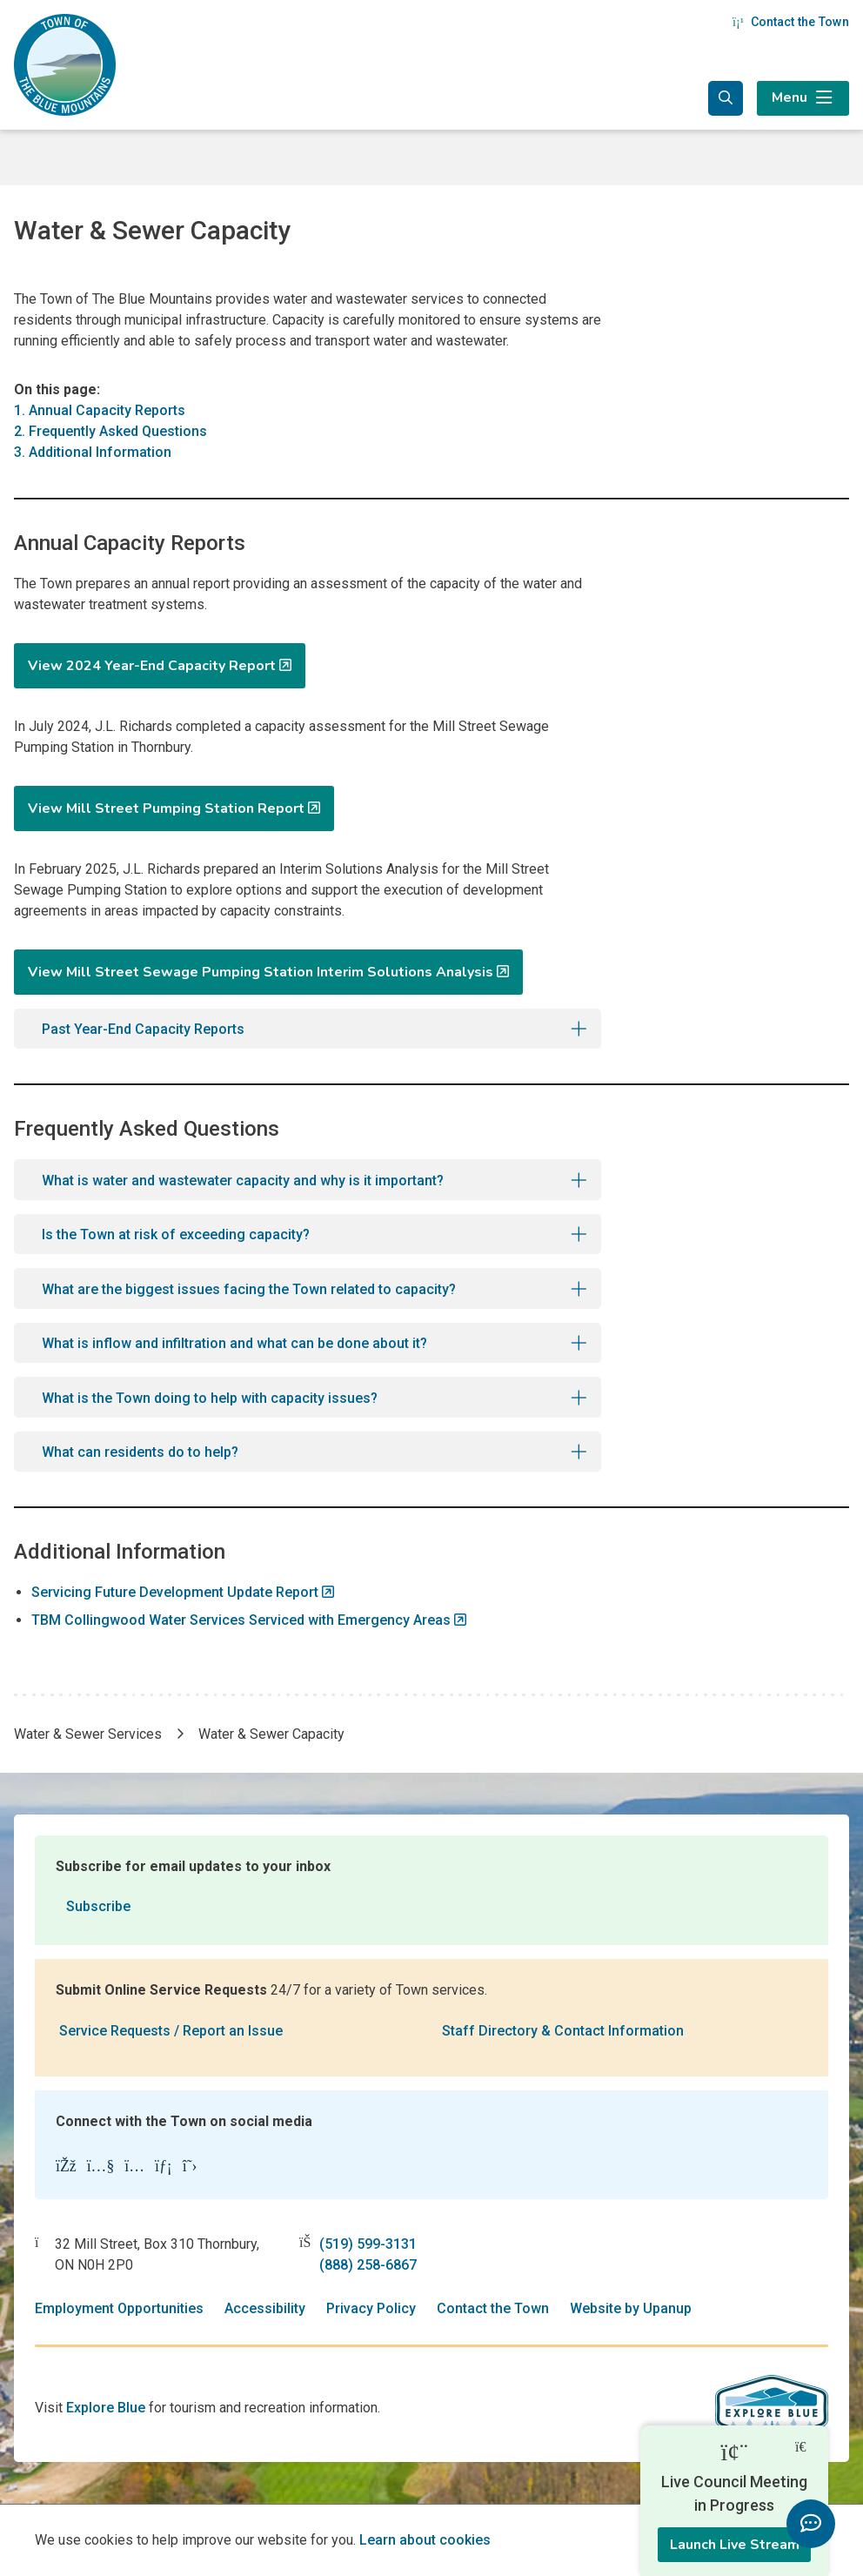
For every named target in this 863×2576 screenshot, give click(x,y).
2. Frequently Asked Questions (110, 431)
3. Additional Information (92, 452)
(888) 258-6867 (368, 2265)
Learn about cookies (425, 2540)
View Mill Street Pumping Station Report (166, 808)
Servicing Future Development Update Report (174, 1592)
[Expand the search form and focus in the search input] (725, 98)
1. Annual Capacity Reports (99, 410)
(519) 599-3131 (368, 2244)
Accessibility (264, 2308)
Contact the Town (791, 22)
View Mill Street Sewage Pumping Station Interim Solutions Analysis (260, 972)
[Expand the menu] (803, 98)
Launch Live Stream (734, 2544)
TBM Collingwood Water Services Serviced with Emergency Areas (241, 1620)
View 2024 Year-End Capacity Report (152, 665)
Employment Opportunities (119, 2308)
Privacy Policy (371, 2308)
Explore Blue (105, 2407)
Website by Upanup (631, 2308)
